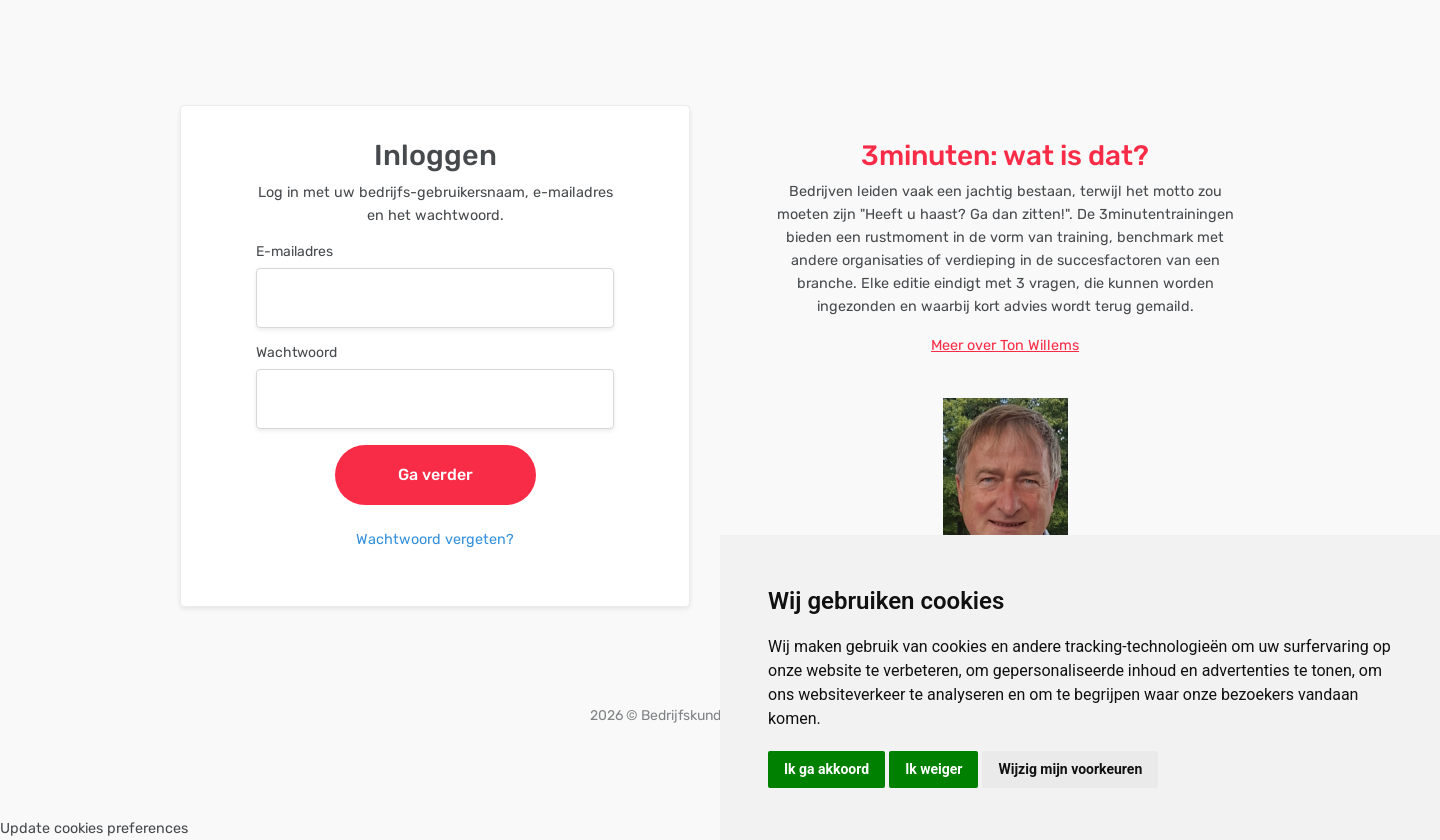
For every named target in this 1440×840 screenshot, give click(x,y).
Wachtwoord (296, 352)
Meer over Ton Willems (1005, 345)
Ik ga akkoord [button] (826, 769)
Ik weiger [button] (933, 769)
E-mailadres (294, 251)
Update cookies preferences (94, 828)
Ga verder (435, 474)
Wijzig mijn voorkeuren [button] (1070, 769)
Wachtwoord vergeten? (435, 539)
